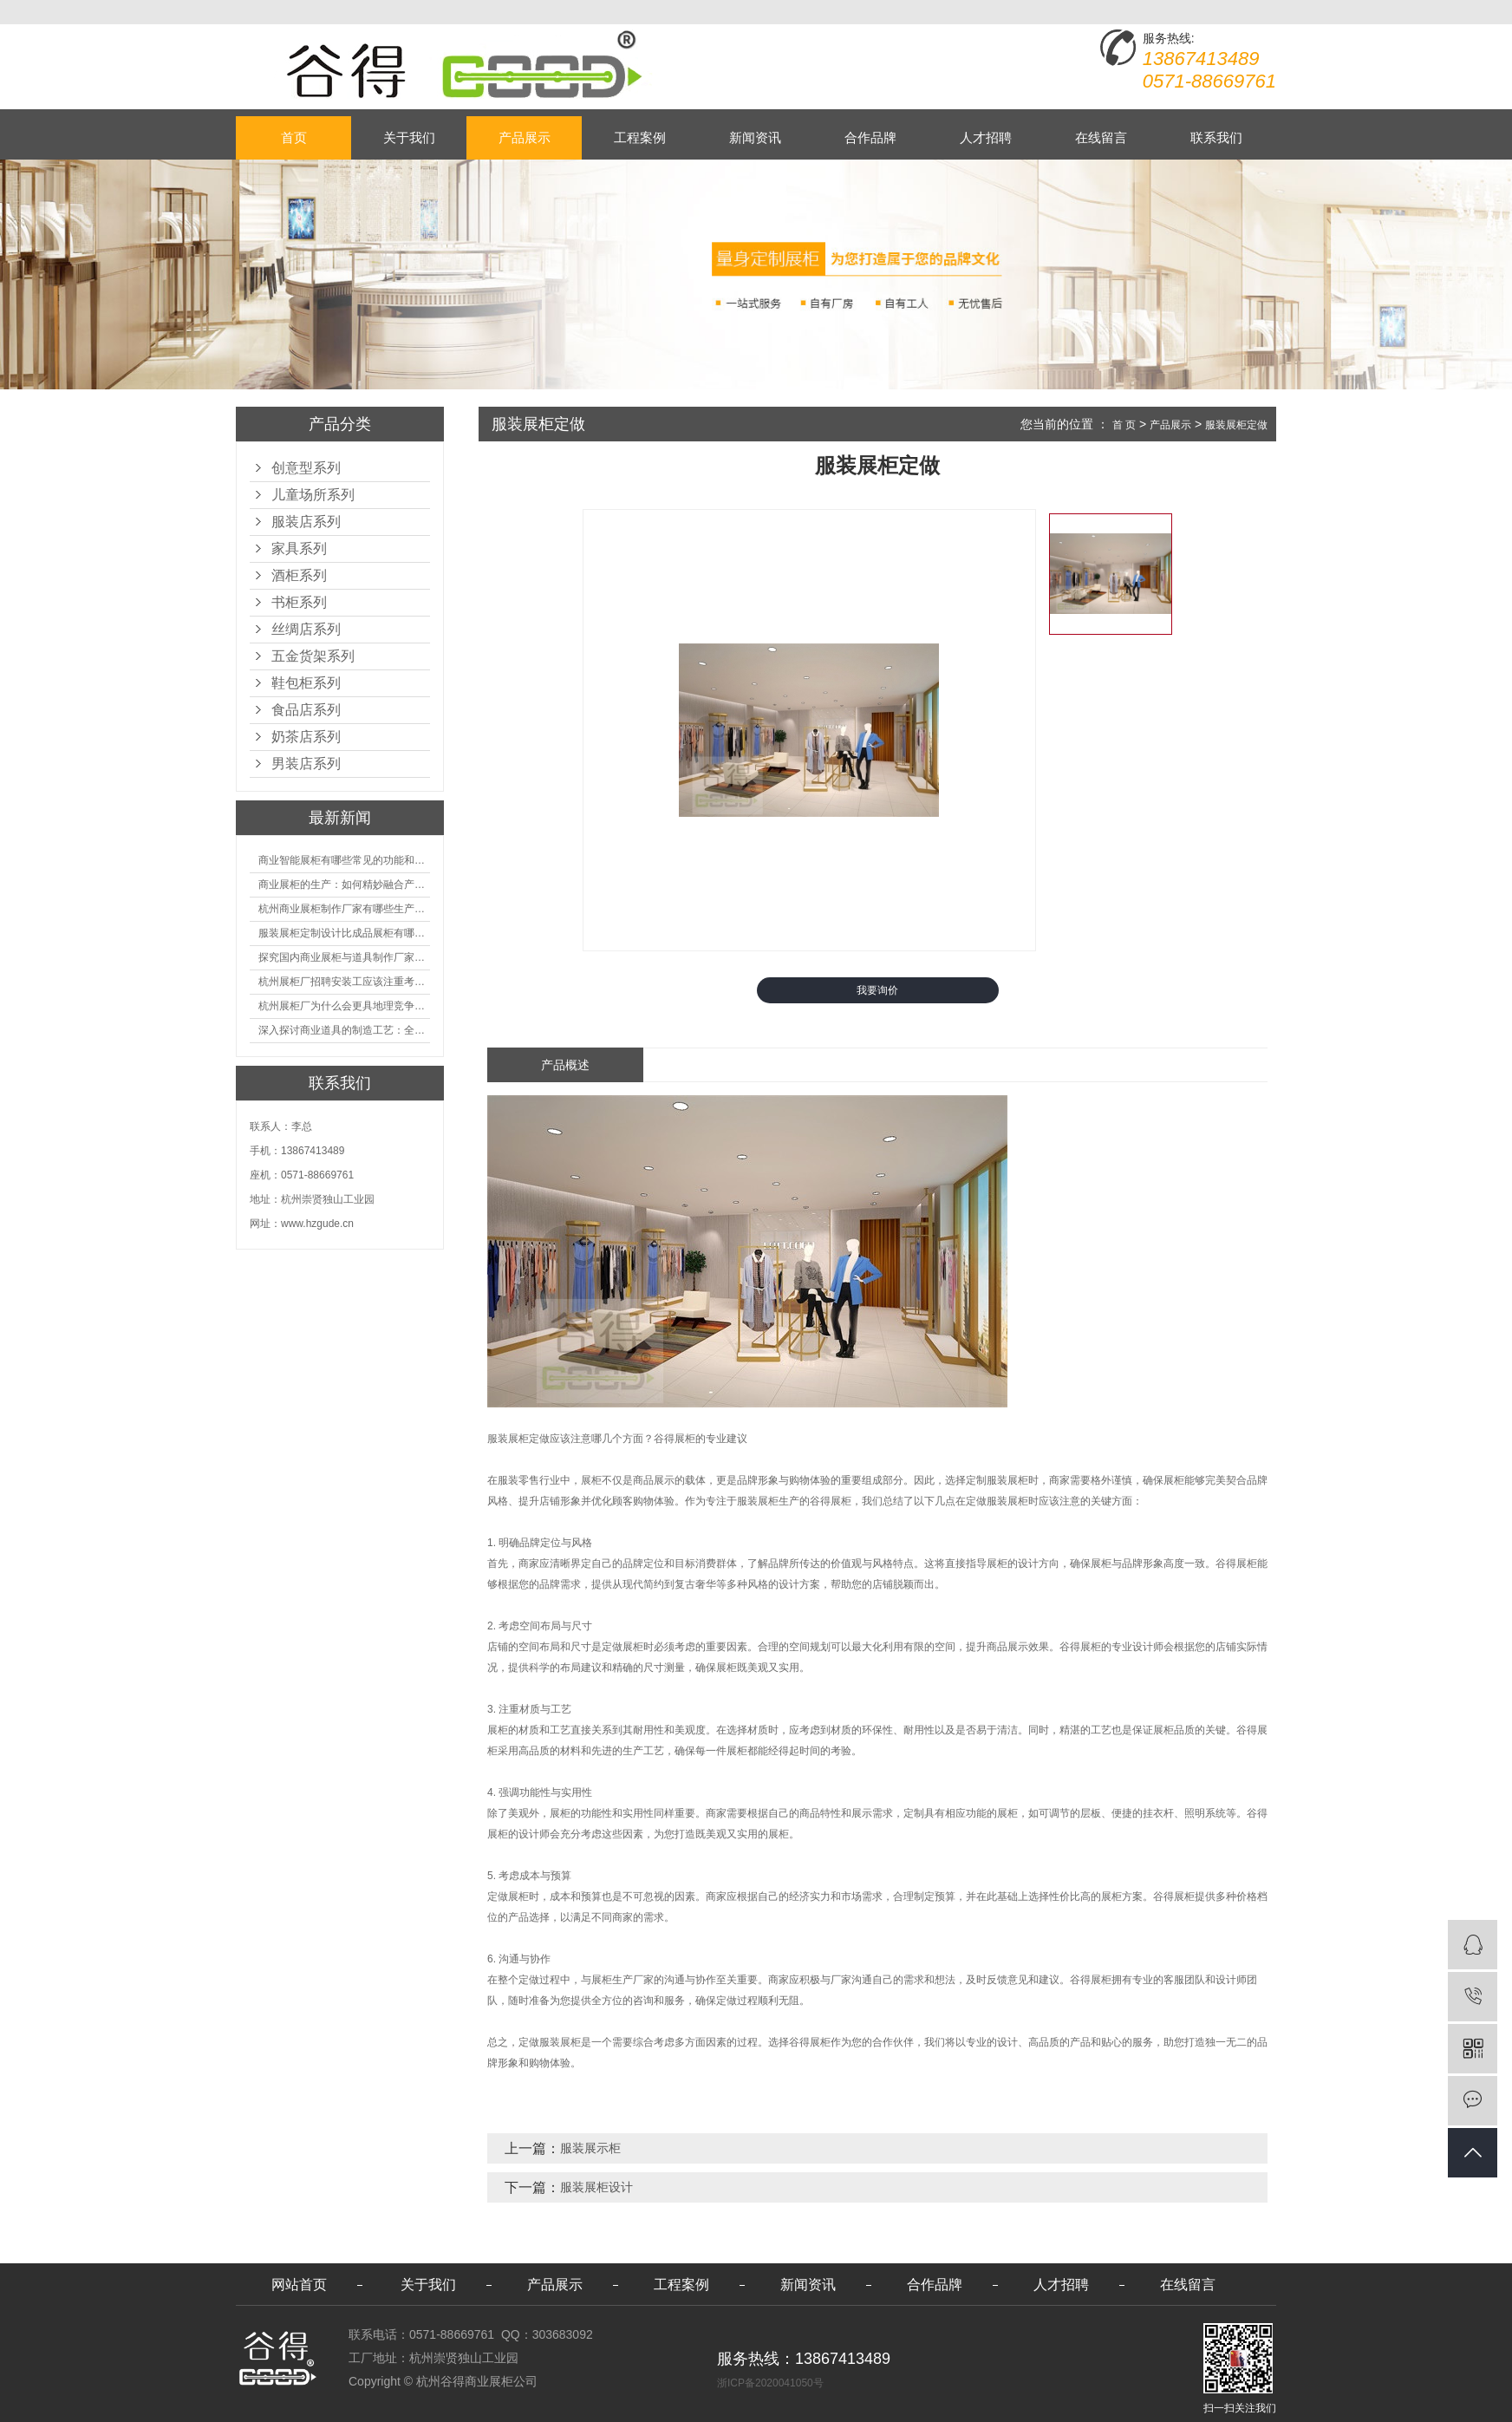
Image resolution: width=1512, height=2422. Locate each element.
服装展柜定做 (1236, 425)
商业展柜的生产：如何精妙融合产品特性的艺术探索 (344, 884)
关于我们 (409, 137)
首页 (294, 137)
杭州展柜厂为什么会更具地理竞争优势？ (344, 1006)
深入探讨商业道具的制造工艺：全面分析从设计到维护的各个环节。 (344, 1030)
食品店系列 (306, 709)
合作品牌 (870, 137)
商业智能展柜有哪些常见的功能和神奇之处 (344, 860)
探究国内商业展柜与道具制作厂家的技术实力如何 (344, 957)
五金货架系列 (313, 656)
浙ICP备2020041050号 (770, 2383)
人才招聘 (986, 137)
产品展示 (525, 137)
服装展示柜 (590, 2148)
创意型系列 (306, 467)
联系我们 (1216, 137)
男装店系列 (306, 763)
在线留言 (1101, 137)
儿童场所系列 (313, 494)
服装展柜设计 (596, 2187)
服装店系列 (306, 521)
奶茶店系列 (306, 736)
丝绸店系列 (306, 629)
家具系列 (299, 548)
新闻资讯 (755, 137)
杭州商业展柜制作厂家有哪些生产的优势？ (344, 909)
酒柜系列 (299, 575)
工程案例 (640, 137)
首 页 (1124, 425)
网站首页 (299, 2284)
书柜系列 (299, 602)
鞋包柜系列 (306, 683)
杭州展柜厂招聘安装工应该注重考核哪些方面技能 (344, 982)
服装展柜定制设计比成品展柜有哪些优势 (344, 933)
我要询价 (877, 990)
